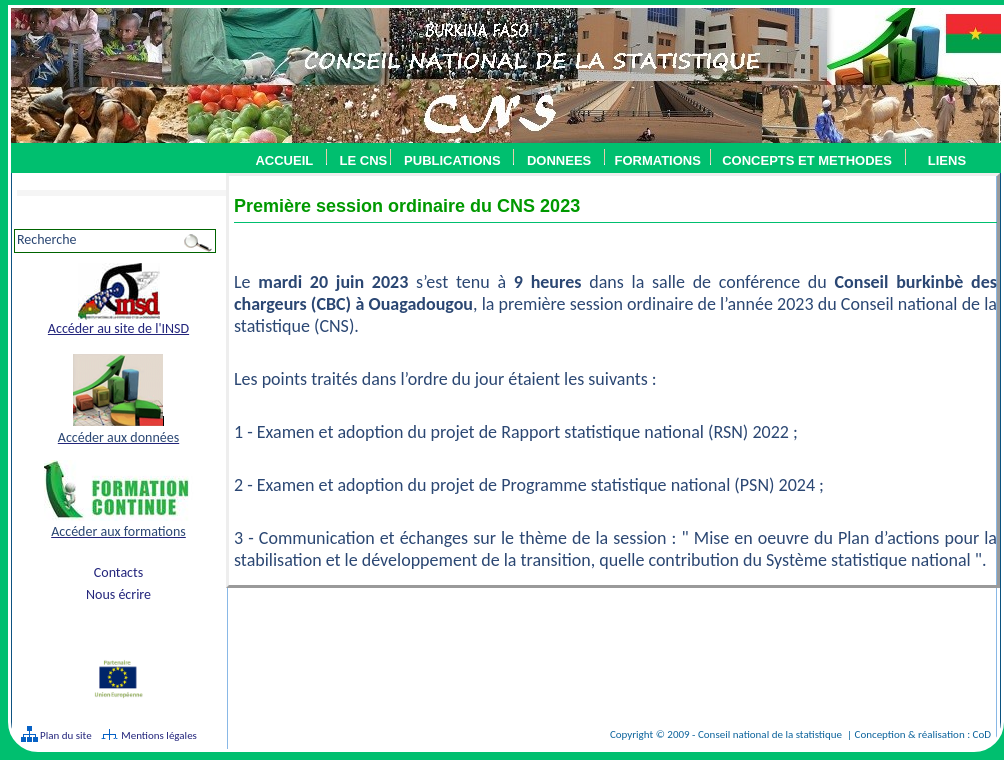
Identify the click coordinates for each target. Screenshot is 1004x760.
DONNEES (559, 160)
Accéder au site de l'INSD (118, 328)
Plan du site (65, 735)
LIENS (947, 160)
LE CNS (364, 160)
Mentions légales (159, 735)
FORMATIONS (657, 160)
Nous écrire (118, 594)
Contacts (118, 572)
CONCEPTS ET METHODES (801, 160)
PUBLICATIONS (452, 160)
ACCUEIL (284, 160)
